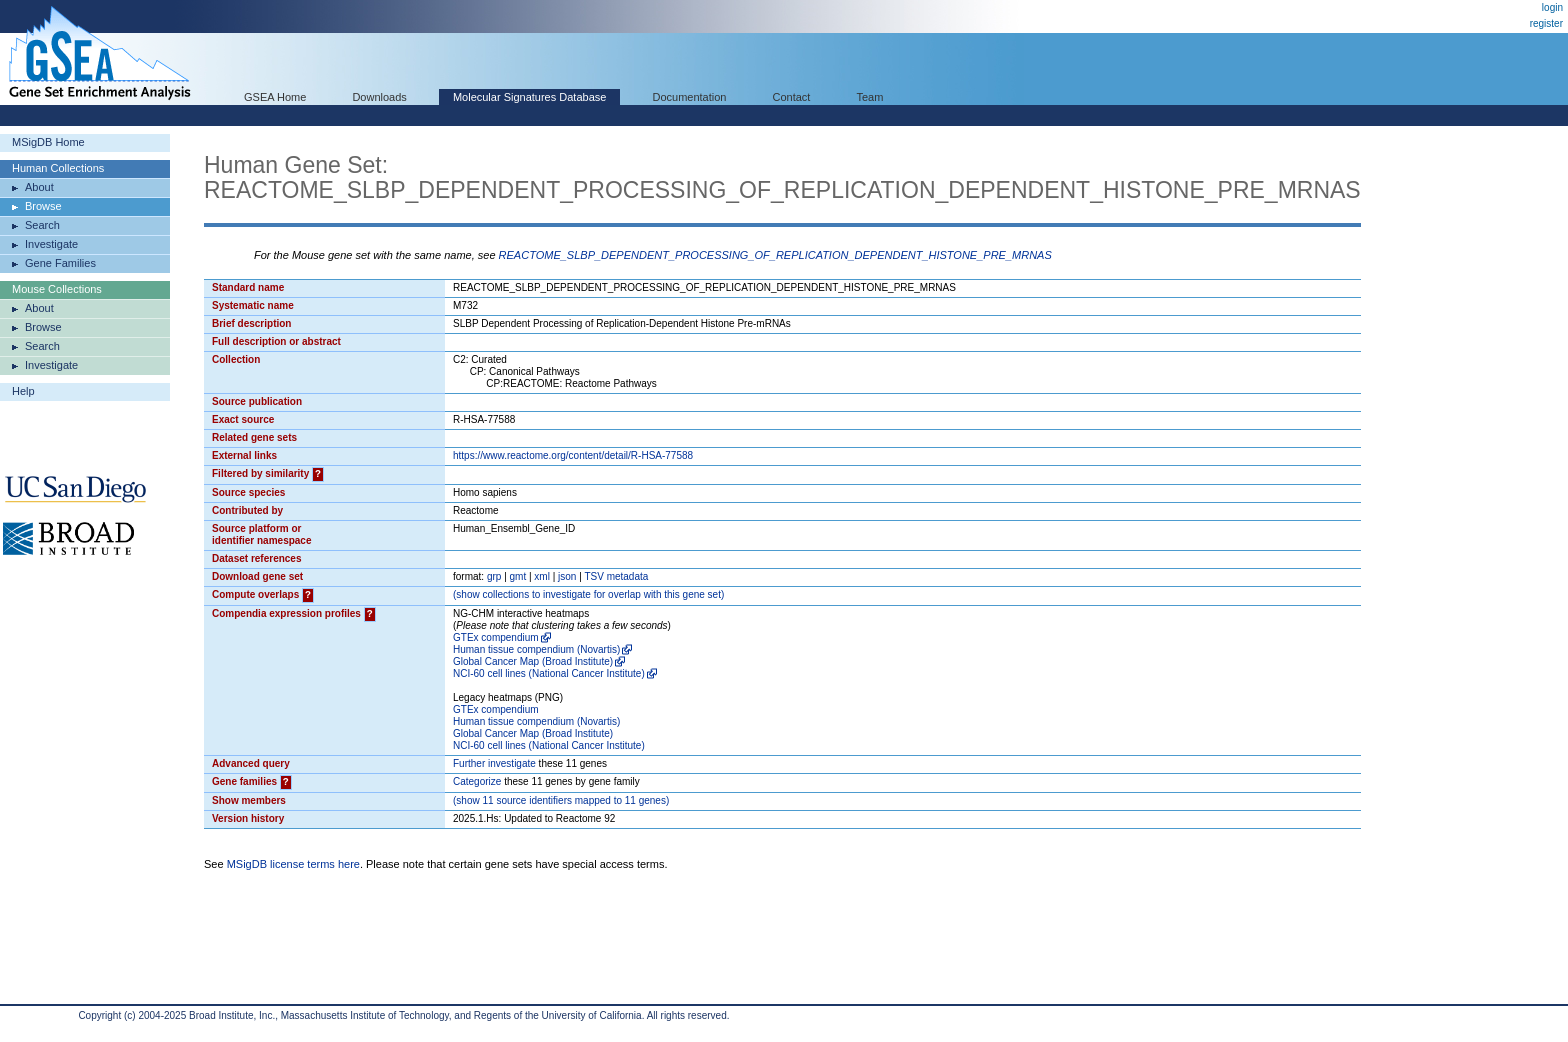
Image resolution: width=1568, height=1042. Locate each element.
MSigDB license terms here (293, 864)
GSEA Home (275, 97)
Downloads (379, 97)
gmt (518, 576)
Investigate (51, 244)
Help (23, 391)
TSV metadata (616, 576)
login (1552, 7)
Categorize (477, 781)
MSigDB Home (48, 142)
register (1546, 23)
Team (870, 97)
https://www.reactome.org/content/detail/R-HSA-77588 (573, 455)
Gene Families (60, 263)
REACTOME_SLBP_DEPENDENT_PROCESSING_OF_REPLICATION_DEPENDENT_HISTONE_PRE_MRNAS (775, 255)
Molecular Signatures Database (529, 97)
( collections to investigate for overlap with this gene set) (588, 594)
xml (542, 576)
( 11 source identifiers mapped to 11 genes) (561, 800)
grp (494, 576)
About (39, 187)
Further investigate (494, 763)
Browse (43, 206)
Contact (792, 97)
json (567, 576)
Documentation (689, 97)
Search (42, 225)
